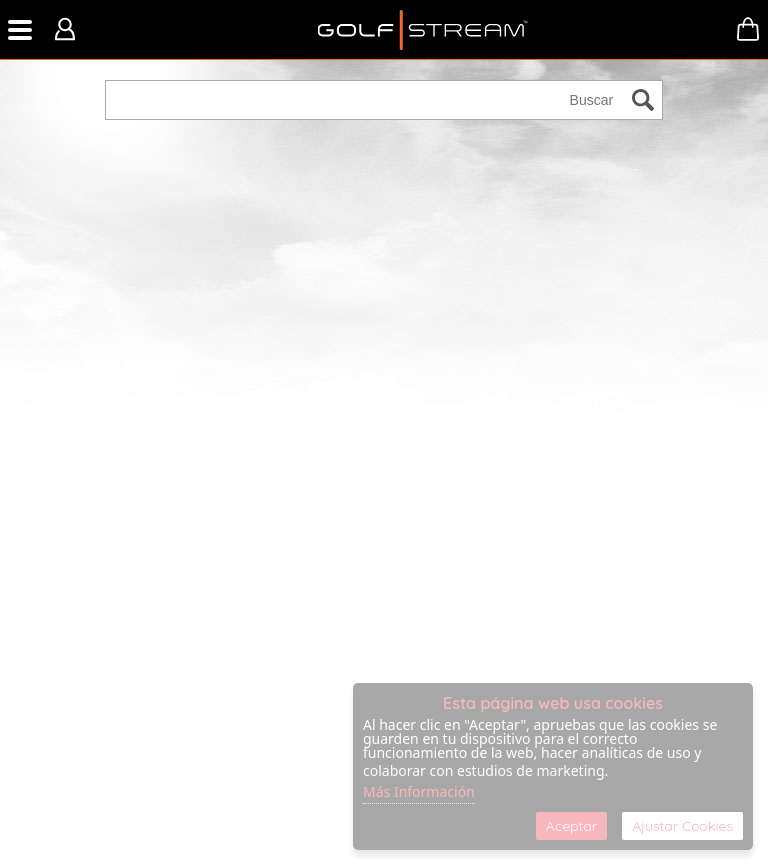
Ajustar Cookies (682, 826)
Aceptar (571, 826)
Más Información (419, 791)
